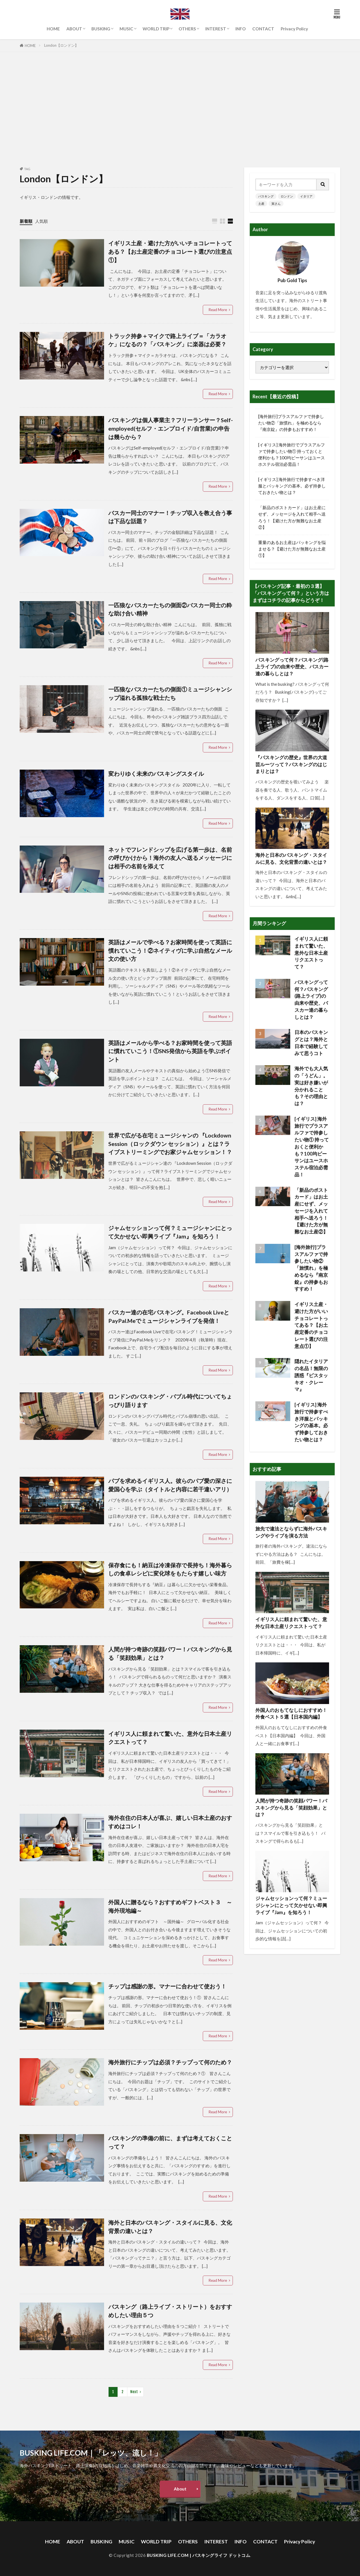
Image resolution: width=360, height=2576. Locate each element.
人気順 (41, 221)
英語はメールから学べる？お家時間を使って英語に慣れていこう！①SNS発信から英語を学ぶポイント (170, 1051)
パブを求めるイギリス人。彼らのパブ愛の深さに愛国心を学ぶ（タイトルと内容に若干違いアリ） (170, 1484)
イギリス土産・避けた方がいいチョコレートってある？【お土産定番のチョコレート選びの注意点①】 (170, 251)
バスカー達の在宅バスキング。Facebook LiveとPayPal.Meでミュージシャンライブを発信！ (168, 1316)
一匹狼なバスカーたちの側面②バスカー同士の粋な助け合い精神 (170, 609)
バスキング (266, 196)
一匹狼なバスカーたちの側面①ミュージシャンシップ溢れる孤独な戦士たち (170, 693)
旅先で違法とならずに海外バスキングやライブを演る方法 (291, 1532)
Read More (218, 309)
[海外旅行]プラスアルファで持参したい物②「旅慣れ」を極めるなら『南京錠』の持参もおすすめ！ (291, 423)
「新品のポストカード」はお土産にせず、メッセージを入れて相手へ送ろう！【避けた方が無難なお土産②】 (292, 517)
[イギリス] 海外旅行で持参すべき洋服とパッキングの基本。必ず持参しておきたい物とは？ (292, 486)
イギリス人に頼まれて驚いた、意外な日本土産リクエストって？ (170, 1737)
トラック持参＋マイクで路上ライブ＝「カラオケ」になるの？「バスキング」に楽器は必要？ (167, 340)
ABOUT (74, 28)
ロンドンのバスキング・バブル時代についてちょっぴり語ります (170, 1400)
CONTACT (263, 28)
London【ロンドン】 (61, 45)
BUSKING (100, 28)
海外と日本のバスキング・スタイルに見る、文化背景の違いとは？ (170, 2226)
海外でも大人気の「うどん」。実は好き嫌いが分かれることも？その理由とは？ (311, 1086)
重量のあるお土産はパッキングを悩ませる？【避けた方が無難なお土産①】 (292, 549)
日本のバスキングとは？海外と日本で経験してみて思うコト (311, 1042)
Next (134, 2392)
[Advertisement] (180, 108)
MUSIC (126, 28)
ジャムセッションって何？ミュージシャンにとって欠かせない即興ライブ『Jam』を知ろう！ (170, 1232)
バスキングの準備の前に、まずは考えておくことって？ (170, 2142)
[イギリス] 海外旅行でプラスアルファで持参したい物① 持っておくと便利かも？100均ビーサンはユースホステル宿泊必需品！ (291, 454)
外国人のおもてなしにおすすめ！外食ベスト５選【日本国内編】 (291, 1713)
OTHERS (187, 28)
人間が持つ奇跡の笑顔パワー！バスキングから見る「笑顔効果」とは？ (170, 1653)
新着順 (26, 221)
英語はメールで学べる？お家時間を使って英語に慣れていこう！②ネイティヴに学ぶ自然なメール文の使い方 (170, 950)
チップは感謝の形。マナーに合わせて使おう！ (167, 1986)
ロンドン (287, 196)
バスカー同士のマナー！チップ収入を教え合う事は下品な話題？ (170, 517)
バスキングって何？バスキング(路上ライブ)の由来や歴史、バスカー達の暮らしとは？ (291, 667)
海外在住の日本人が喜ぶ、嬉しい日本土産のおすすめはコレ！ (170, 1821)
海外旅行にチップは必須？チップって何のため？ (170, 2062)
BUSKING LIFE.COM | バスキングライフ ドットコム (198, 2555)
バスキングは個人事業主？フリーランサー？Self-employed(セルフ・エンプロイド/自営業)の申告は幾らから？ (170, 428)
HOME (53, 28)
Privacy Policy (294, 28)
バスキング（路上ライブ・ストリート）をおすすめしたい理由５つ (170, 2310)
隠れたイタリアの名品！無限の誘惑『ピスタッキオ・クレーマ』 (311, 1375)
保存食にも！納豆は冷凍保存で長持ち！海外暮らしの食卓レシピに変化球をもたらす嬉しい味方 (170, 1569)
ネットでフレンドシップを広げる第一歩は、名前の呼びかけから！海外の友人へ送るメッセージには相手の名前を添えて (170, 857)
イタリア (306, 196)
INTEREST (215, 28)
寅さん (276, 203)
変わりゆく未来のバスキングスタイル (156, 773)
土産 (261, 203)
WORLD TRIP (156, 28)
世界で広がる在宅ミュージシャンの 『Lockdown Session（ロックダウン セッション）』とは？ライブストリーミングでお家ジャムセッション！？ (170, 1143)
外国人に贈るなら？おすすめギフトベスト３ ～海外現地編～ (170, 1906)
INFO (240, 28)
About (180, 2488)
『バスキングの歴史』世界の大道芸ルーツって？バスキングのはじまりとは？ (291, 764)
